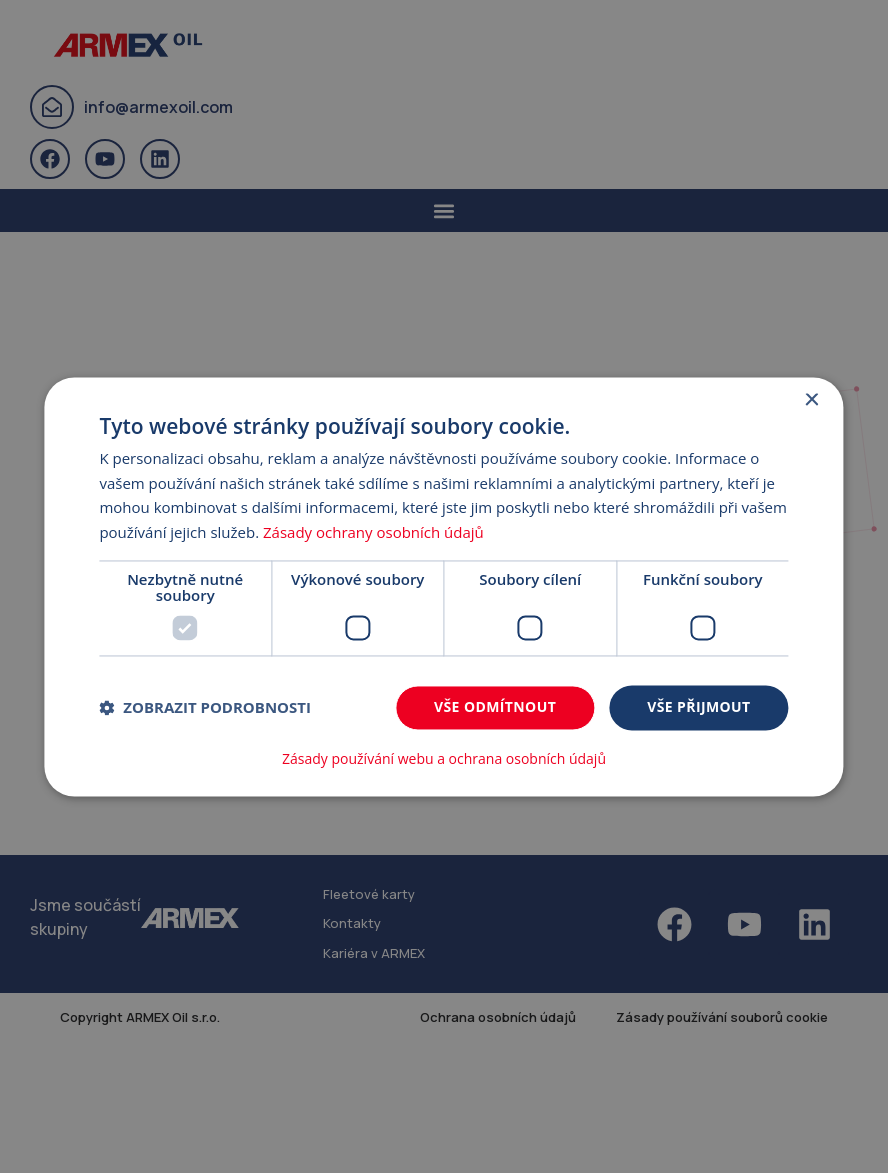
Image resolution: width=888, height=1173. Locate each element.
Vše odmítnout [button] (495, 706)
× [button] (811, 400)
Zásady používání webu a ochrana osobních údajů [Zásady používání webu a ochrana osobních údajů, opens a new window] (444, 759)
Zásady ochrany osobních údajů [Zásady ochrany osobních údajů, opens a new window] (373, 533)
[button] (205, 708)
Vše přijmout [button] (698, 706)
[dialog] (443, 586)
